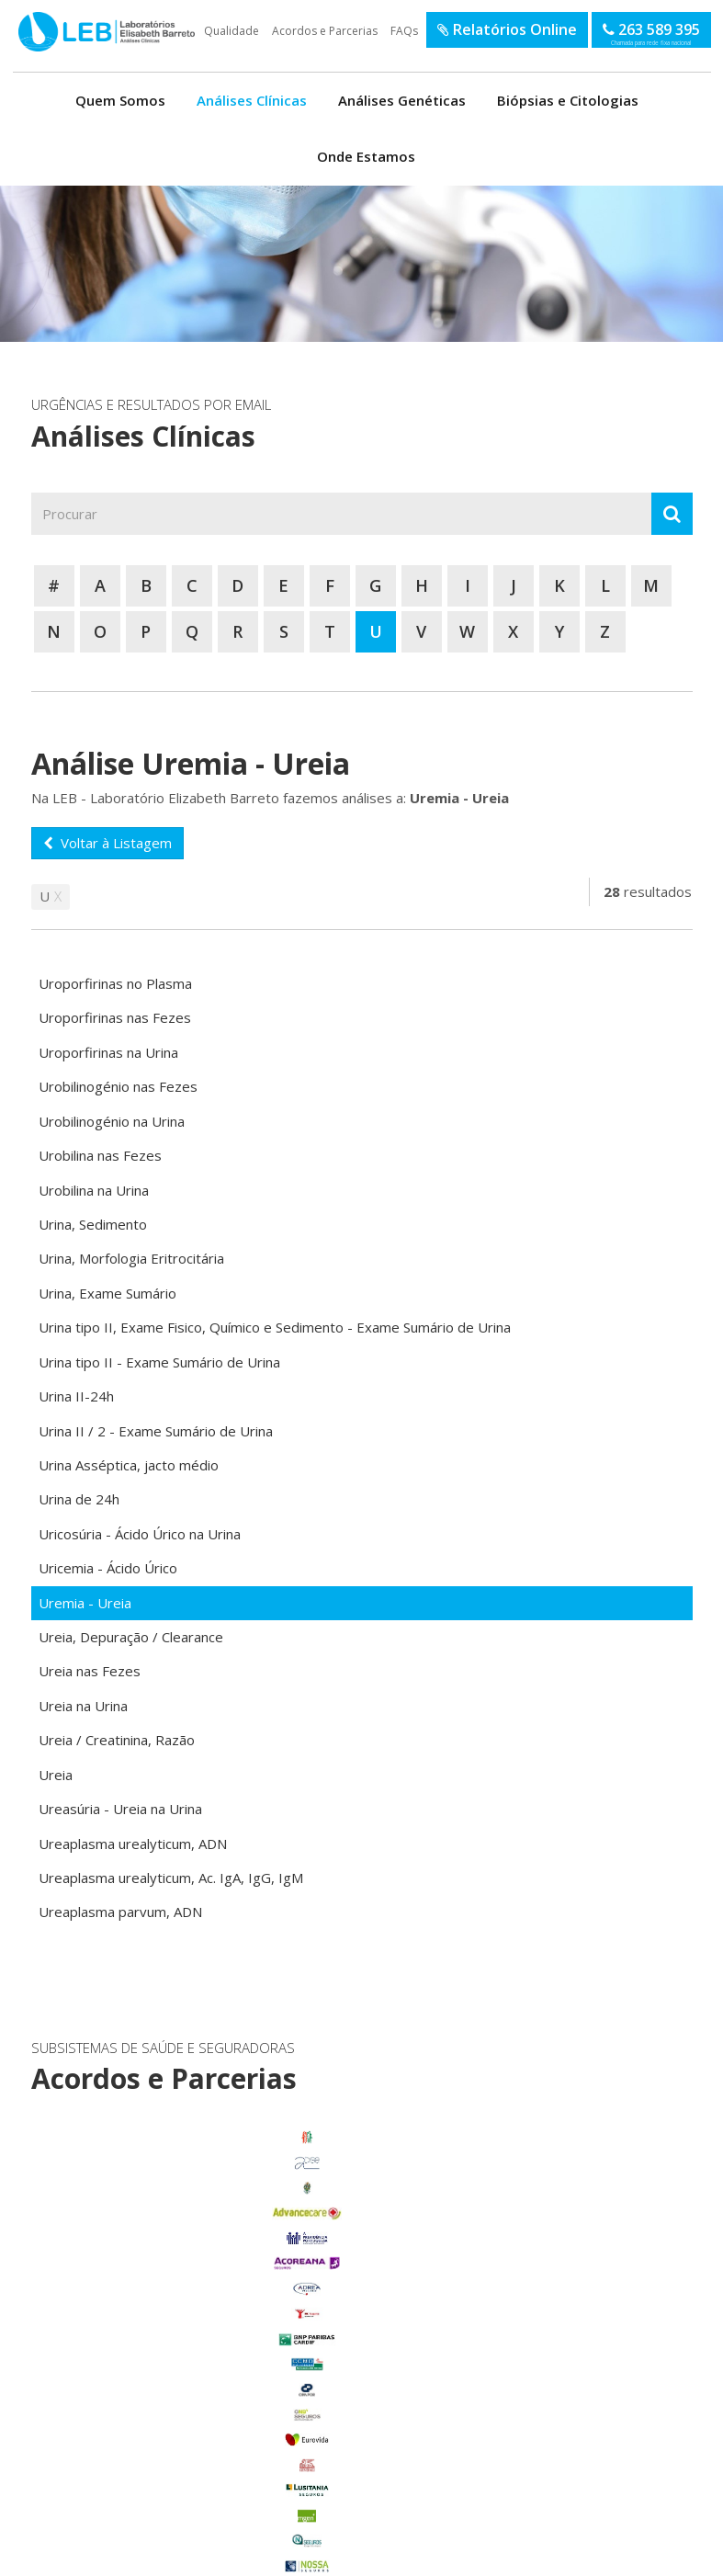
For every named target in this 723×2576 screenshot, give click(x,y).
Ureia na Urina (83, 1706)
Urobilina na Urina (94, 1190)
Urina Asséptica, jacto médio (129, 1465)
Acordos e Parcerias (325, 31)
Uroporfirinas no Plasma (115, 983)
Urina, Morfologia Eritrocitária (131, 1258)
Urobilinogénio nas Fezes (118, 1086)
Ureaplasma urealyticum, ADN (133, 1843)
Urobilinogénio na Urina (112, 1121)
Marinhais (129, 2403)
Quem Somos (120, 100)
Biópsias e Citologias (567, 100)
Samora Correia (128, 2478)
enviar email (337, 2261)
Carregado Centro (129, 2328)
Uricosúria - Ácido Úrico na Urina (140, 1534)
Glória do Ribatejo (129, 2378)
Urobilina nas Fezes (100, 1155)
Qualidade (231, 31)
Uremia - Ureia (85, 1603)
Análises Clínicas (252, 100)
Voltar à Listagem (107, 843)
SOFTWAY (659, 2555)
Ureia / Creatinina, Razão (117, 1740)
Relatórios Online (507, 29)
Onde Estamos (366, 156)
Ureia (56, 1774)
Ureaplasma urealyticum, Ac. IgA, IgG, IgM (171, 1877)
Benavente (129, 2302)
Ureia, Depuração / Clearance (131, 1637)
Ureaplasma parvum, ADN (120, 1911)
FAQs (404, 31)
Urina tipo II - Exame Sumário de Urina (159, 1362)
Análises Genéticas (402, 100)
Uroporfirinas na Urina (108, 1052)
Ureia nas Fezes (90, 1671)
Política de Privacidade (187, 2555)
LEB (19, 21)
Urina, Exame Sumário (107, 1293)
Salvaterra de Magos (129, 2454)
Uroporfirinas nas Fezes (115, 1017)
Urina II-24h (76, 1396)
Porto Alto (129, 2428)
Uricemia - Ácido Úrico (108, 1568)
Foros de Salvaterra (128, 2352)
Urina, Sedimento (93, 1224)
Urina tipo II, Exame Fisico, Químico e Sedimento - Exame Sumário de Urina (275, 1327)
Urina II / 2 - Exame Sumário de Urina (156, 1431)
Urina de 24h (79, 1499)
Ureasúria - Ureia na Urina (120, 1808)
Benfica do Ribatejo (129, 2504)
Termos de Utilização (86, 2555)
